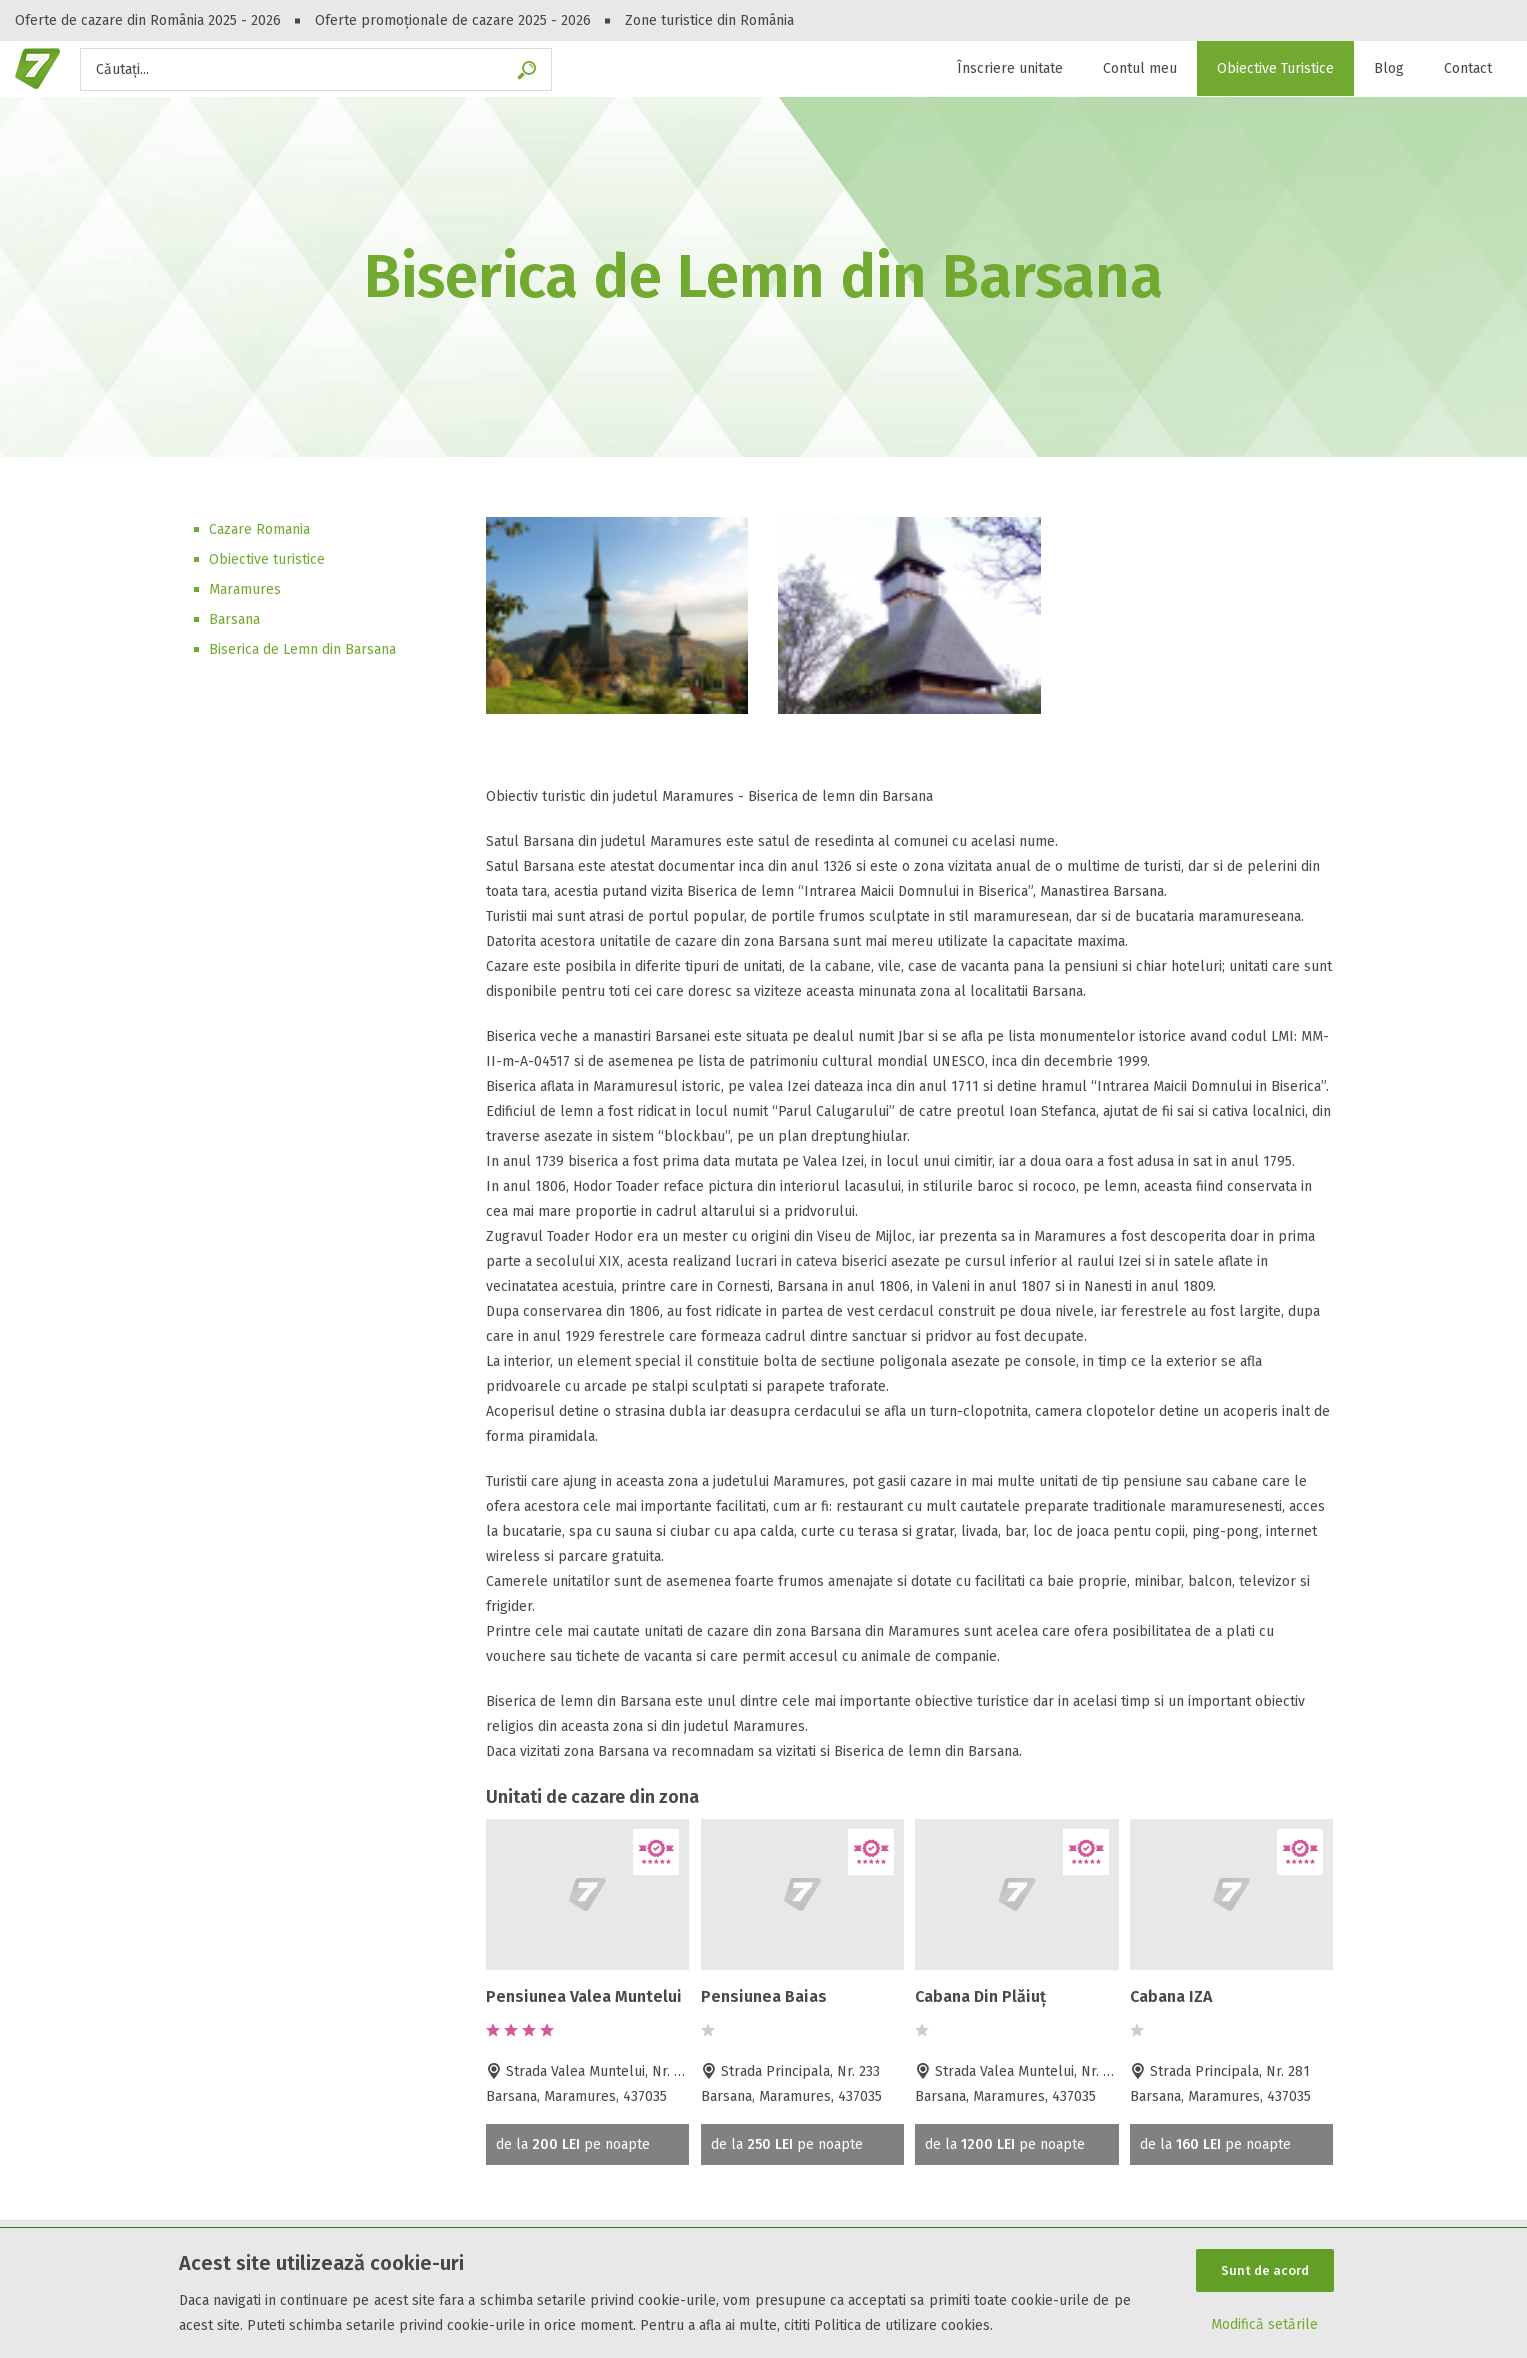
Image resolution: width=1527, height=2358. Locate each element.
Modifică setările (1264, 2324)
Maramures (245, 589)
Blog (1389, 68)
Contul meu (1140, 68)
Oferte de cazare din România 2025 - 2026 (148, 20)
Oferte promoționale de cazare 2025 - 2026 (453, 20)
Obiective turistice (267, 559)
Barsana (234, 619)
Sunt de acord (1265, 2270)
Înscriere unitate (1010, 68)
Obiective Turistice (1275, 68)
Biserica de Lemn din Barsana (302, 649)
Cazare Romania (259, 529)
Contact (1468, 68)
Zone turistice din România (709, 20)
